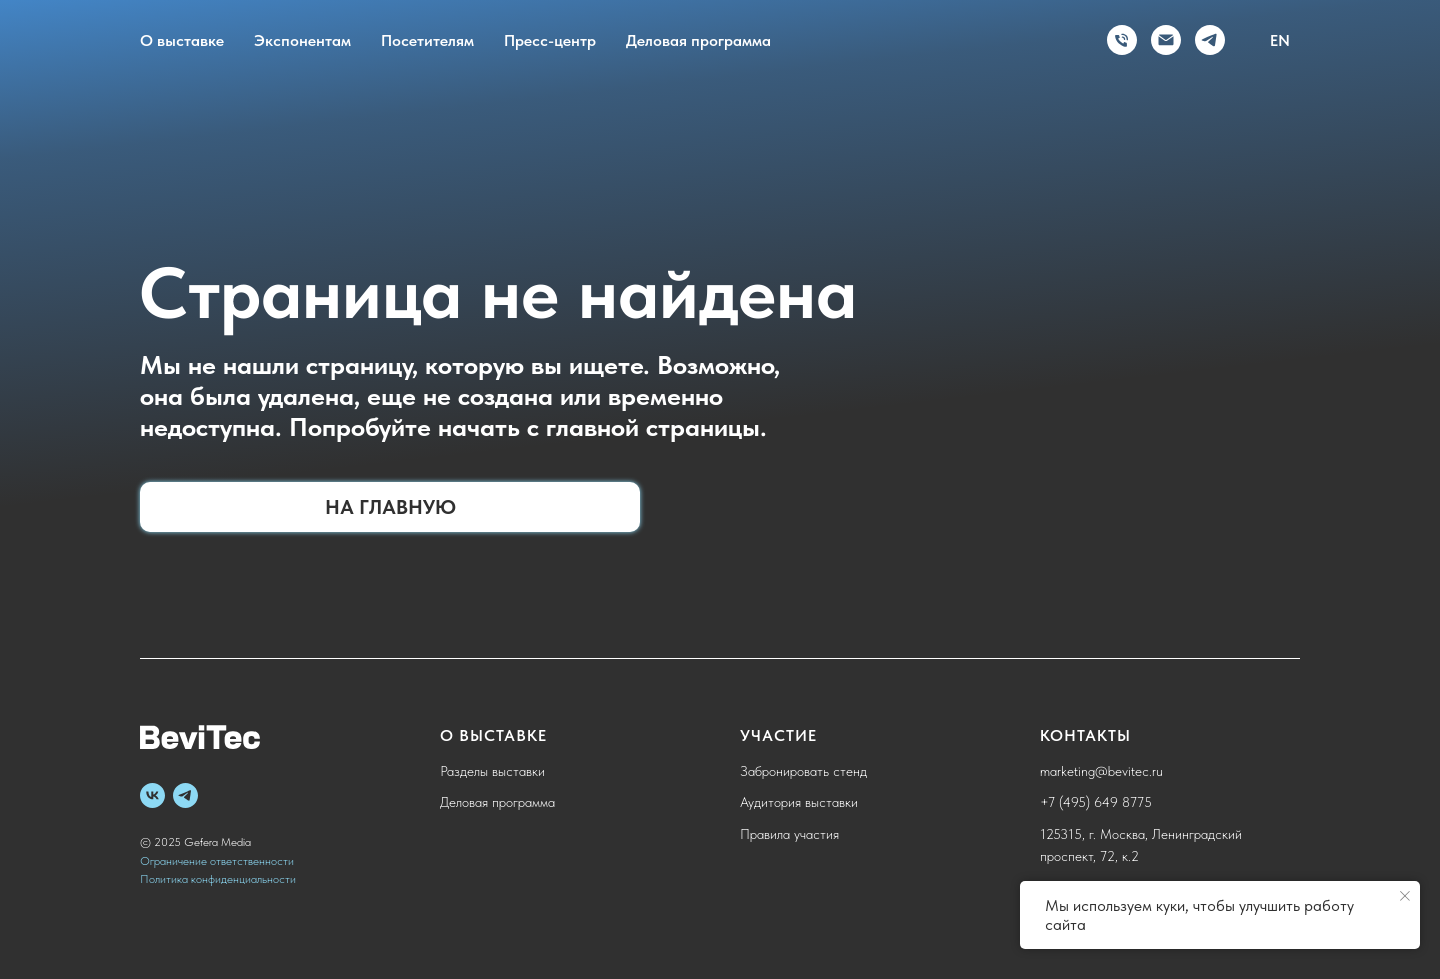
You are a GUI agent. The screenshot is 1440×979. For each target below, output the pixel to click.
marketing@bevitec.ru (1101, 771)
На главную (390, 507)
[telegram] (1210, 40)
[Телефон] (1122, 40)
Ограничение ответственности (217, 861)
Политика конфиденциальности (218, 879)
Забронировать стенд (803, 771)
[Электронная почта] (1166, 40)
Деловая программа (698, 40)
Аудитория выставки (799, 802)
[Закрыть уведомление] (1405, 896)
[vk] (152, 795)
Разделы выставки (492, 771)
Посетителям (427, 40)
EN (1280, 40)
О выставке (182, 40)
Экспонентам (302, 40)
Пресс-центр (550, 40)
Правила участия (789, 834)
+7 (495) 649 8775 (1096, 802)
